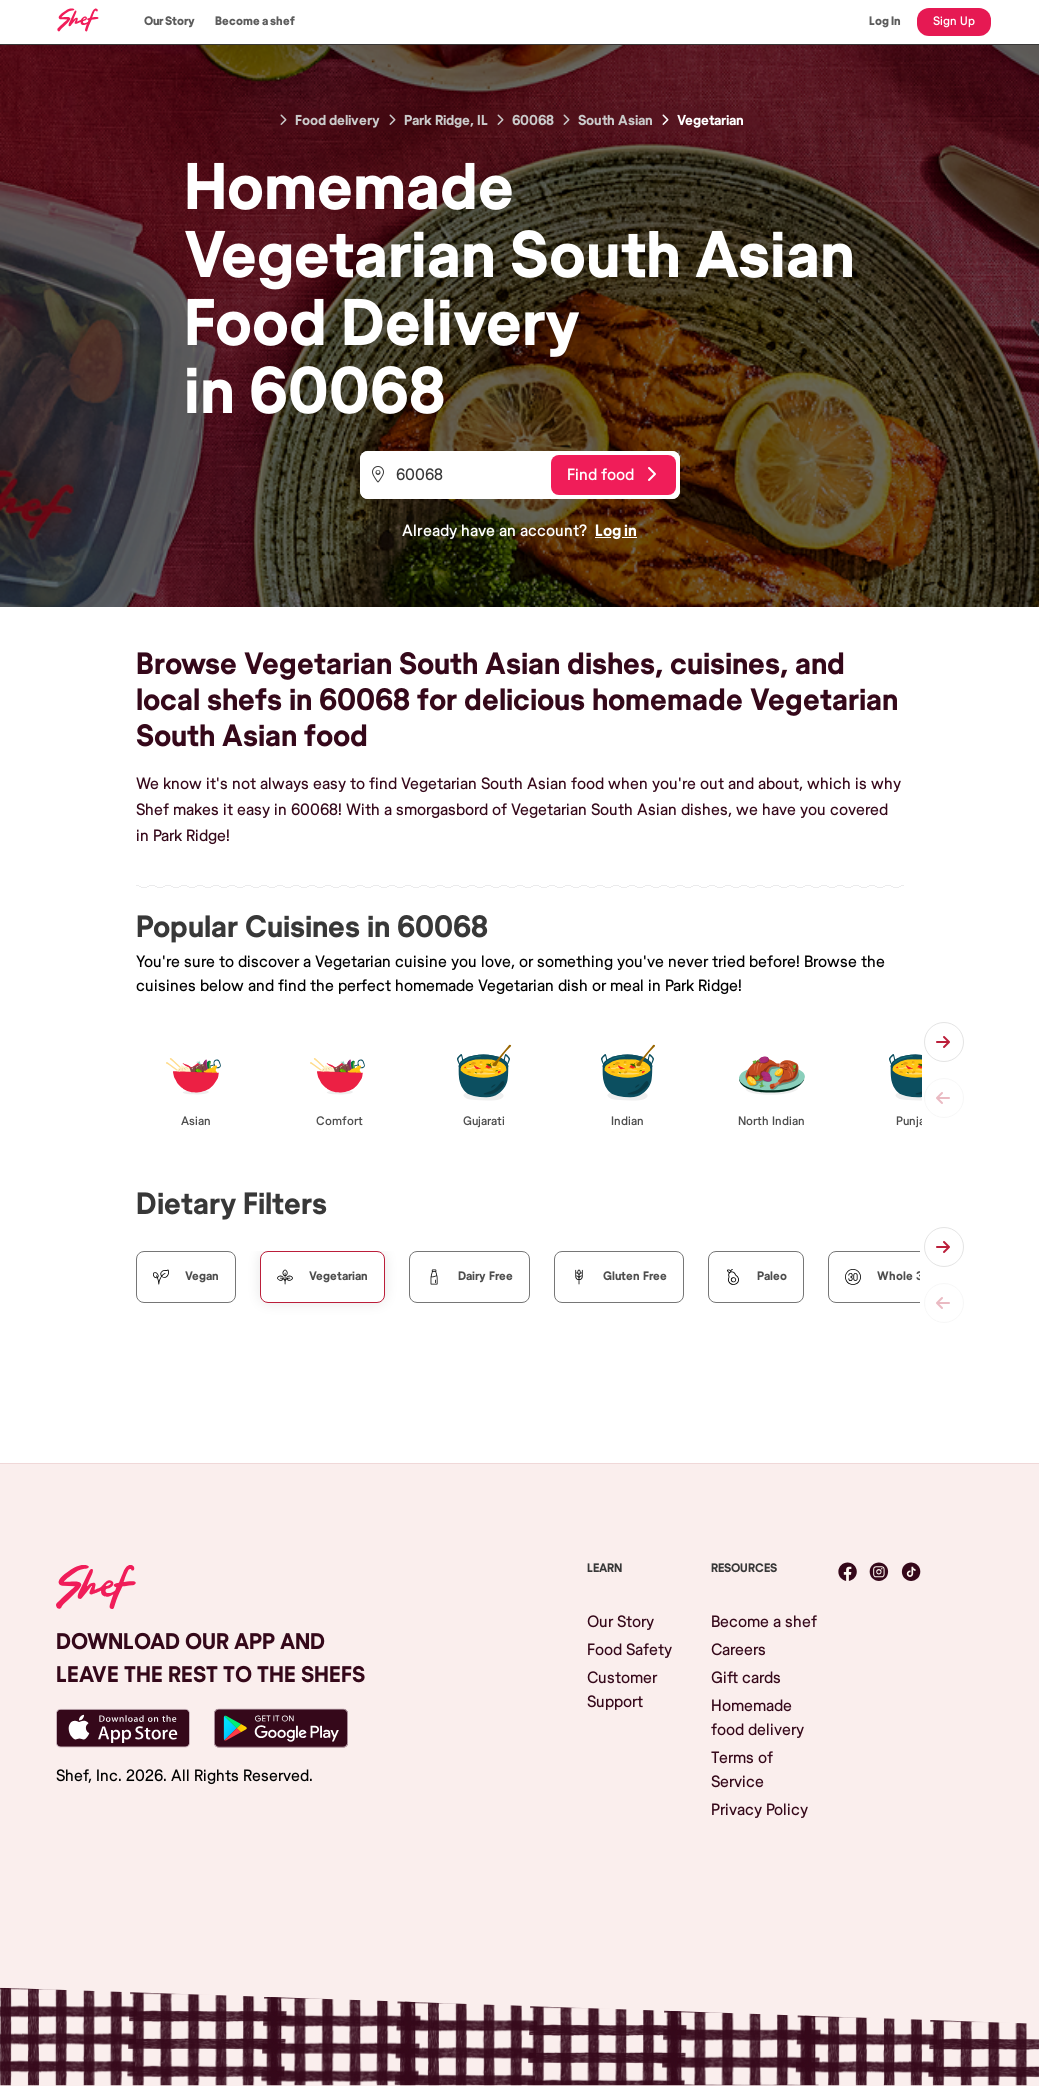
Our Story (169, 21)
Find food (611, 475)
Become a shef (255, 21)
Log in (616, 531)
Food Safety (629, 1650)
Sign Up (954, 21)
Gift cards (746, 1678)
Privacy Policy (759, 1810)
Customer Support (622, 1690)
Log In (885, 21)
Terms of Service (742, 1770)
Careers (738, 1650)
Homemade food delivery (757, 1718)
